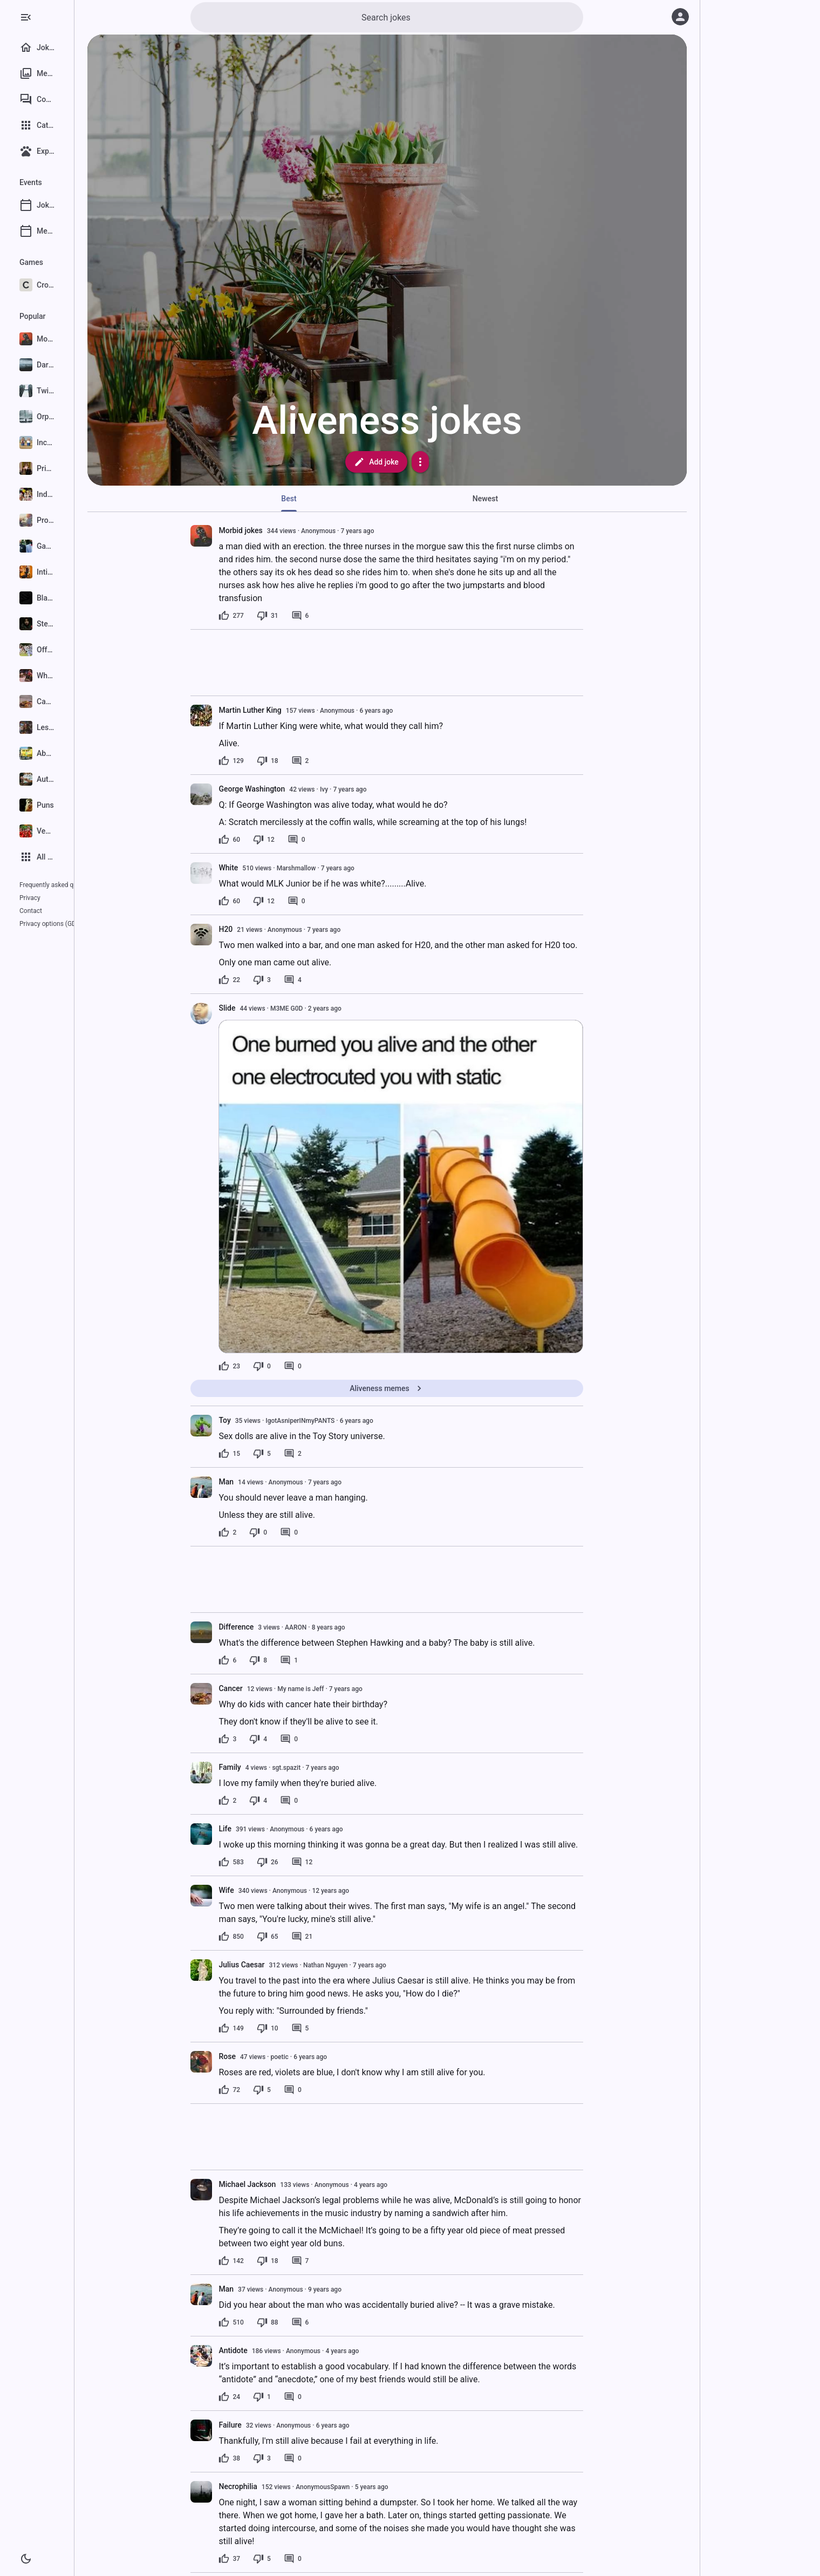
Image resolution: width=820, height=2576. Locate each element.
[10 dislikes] (299, 2028)
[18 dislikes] (299, 760)
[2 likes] (259, 1532)
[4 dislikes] (290, 1739)
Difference (268, 1627)
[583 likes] (263, 1862)
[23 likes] (261, 1366)
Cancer (263, 1688)
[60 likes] (261, 839)
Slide (259, 1008)
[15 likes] (261, 1453)
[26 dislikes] (299, 1862)
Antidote (265, 2350)
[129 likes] (263, 760)
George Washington (284, 789)
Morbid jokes (273, 530)
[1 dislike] (294, 2396)
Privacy (29, 898)
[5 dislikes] (294, 1453)
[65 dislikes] (299, 1936)
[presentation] (233, 536)
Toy (257, 1420)
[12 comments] (334, 1862)
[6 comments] (332, 615)
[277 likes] (263, 615)
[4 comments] (324, 980)
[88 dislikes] (299, 2322)
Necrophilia (270, 2486)
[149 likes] (263, 2028)
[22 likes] (261, 980)
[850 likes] (263, 1936)
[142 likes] (263, 2261)
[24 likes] (261, 2396)
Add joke (408, 461)
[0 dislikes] (294, 1366)
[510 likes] (263, 2322)
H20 (258, 929)
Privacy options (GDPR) (52, 911)
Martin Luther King (282, 710)
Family (262, 1767)
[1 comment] (321, 1660)
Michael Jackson (279, 2184)
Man (258, 1481)
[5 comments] (332, 2028)
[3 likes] (259, 1739)
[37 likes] (261, 2558)
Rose (259, 2056)
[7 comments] (332, 2261)
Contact (58, 898)
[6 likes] (259, 1660)
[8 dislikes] (290, 1660)
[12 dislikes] (296, 839)
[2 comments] (332, 760)
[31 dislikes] (299, 615)
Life (257, 1828)
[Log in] (680, 17)
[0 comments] (328, 839)
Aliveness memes (419, 1388)
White (260, 867)
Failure (262, 2425)
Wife (258, 1890)
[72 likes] (261, 2089)
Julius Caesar (274, 1964)
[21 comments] (334, 1936)
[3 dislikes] (294, 980)
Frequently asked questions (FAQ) (67, 885)
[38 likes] (261, 2458)
